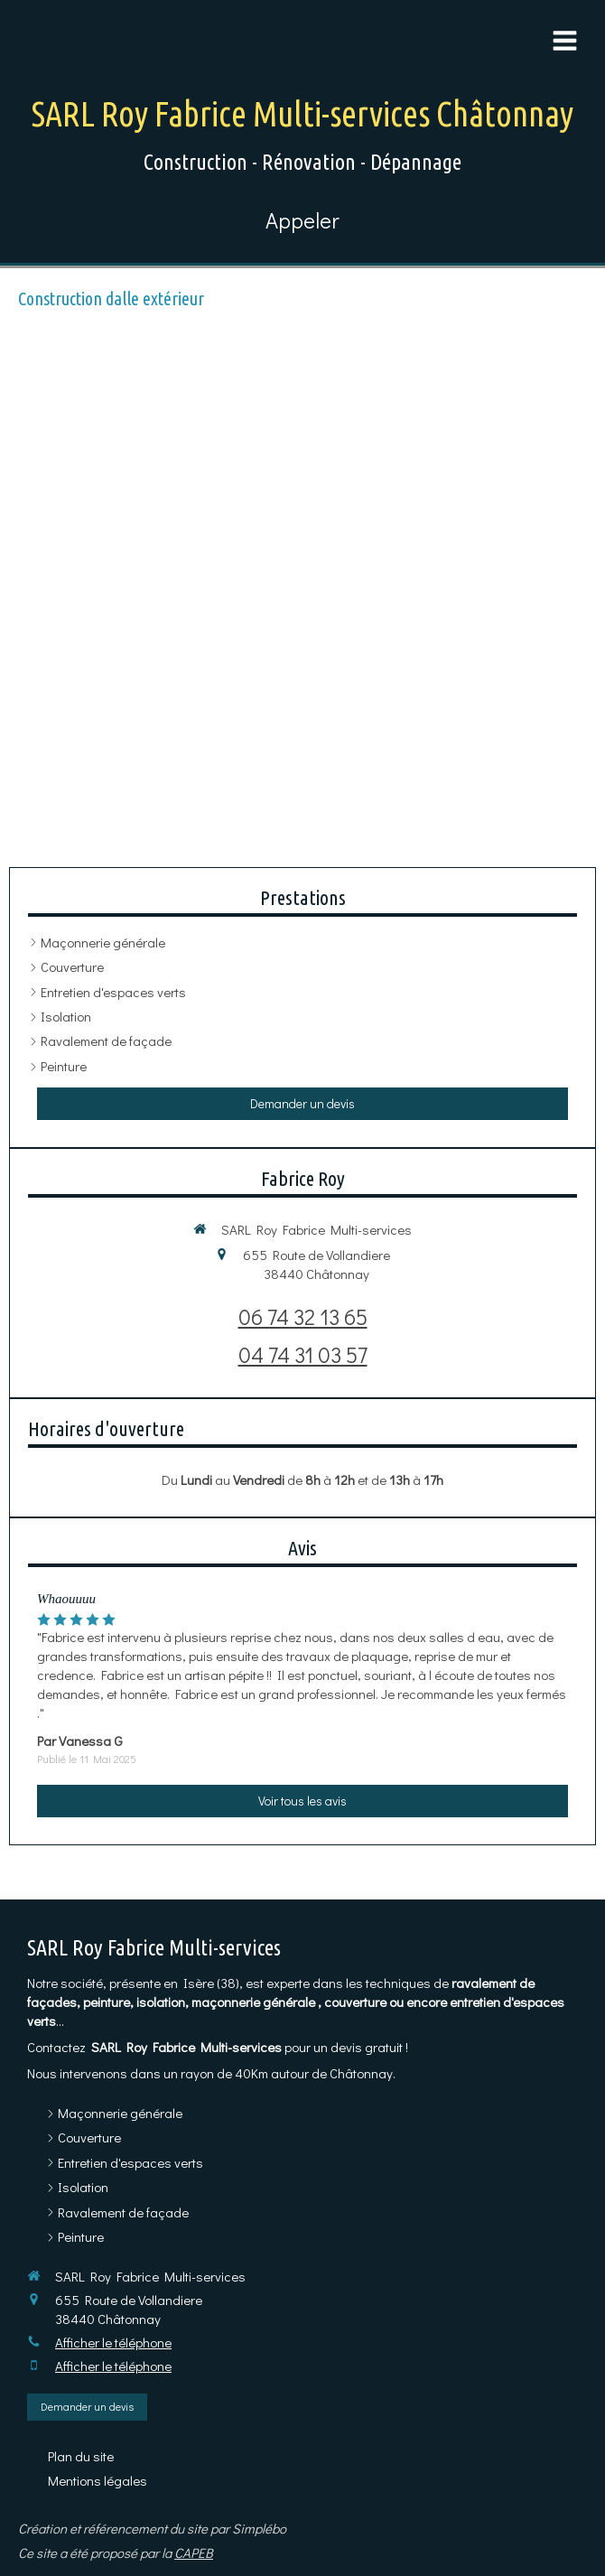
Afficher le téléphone (113, 2342)
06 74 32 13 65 (303, 1316)
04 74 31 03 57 (303, 1354)
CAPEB (193, 2552)
